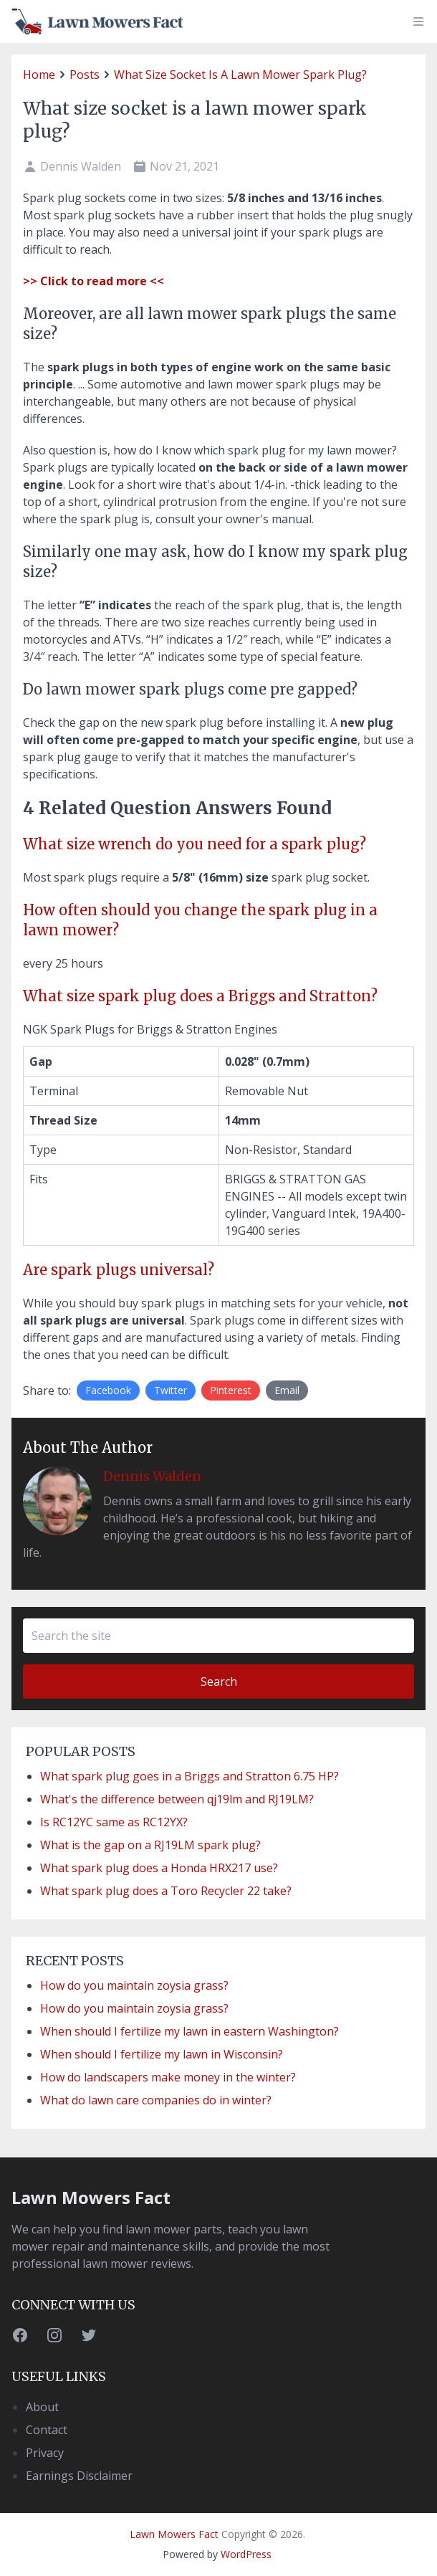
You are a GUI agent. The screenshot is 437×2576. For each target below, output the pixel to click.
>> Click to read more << (93, 281)
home (39, 74)
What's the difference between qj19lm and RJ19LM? (177, 1799)
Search (219, 1681)
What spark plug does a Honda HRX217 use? (159, 1868)
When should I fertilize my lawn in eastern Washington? (189, 2031)
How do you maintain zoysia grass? (134, 1985)
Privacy (45, 2453)
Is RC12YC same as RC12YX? (114, 1822)
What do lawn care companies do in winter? (156, 2100)
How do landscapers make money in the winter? (168, 2077)
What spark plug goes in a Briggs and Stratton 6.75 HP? (189, 1776)
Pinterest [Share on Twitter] (230, 1390)
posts (84, 74)
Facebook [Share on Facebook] (108, 1390)
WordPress (246, 2554)
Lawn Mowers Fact (91, 2197)
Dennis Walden (152, 1476)
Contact (46, 2430)
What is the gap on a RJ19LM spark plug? (150, 1845)
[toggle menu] (418, 21)
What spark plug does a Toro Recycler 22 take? (166, 1891)
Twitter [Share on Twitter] (170, 1390)
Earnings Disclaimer (79, 2476)
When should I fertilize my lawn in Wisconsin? (161, 2054)
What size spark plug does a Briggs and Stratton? (200, 996)
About (42, 2407)
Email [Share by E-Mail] (286, 1390)
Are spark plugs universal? (118, 1270)
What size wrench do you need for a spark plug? (194, 844)
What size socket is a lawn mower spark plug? (240, 74)
